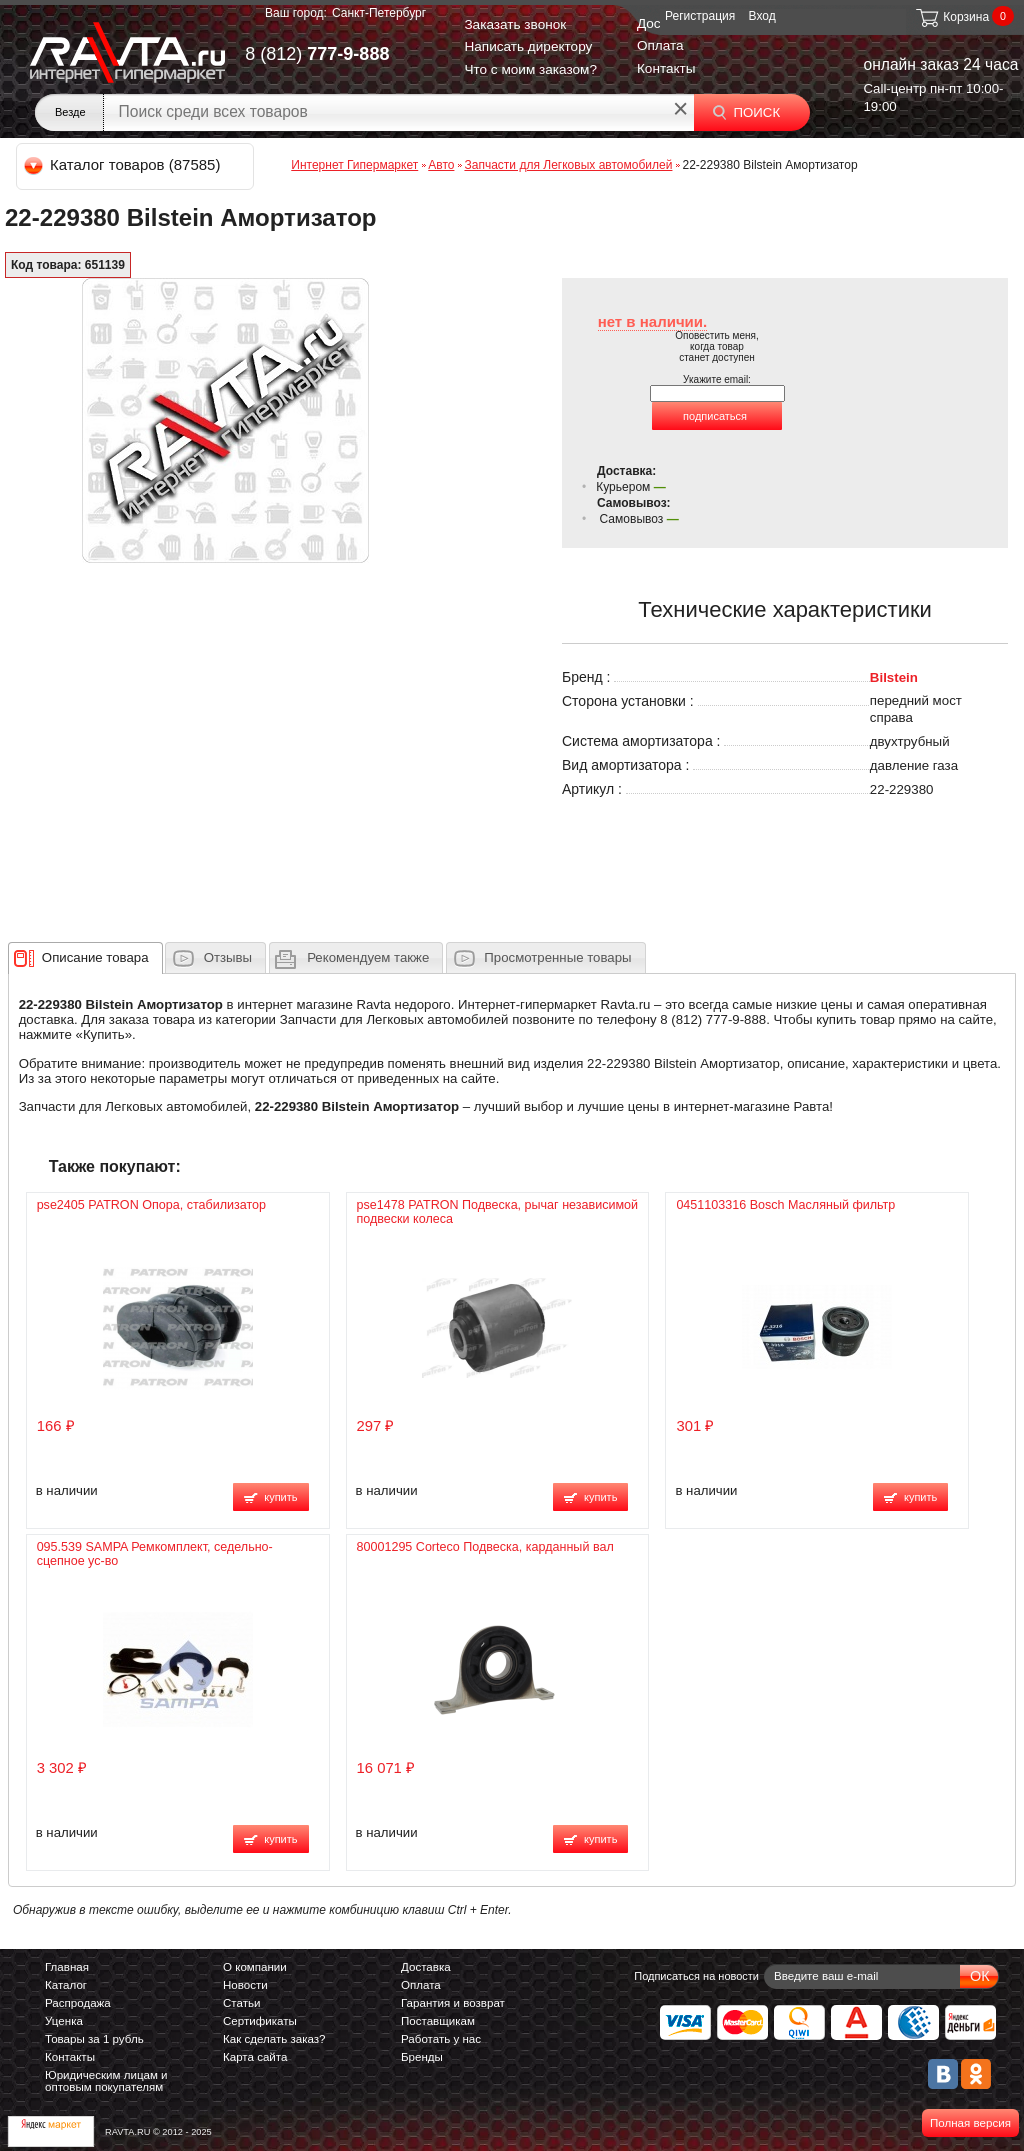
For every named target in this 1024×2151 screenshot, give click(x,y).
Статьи (241, 2003)
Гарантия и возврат (453, 2003)
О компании (255, 1967)
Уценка (64, 2021)
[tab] (85, 958)
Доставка (426, 1967)
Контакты (666, 68)
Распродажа (78, 2003)
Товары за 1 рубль (94, 2039)
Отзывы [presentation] (228, 957)
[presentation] (95, 958)
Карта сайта (255, 2057)
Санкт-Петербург (379, 13)
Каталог (66, 1985)
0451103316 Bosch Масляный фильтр (785, 1205)
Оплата (660, 45)
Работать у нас (441, 2039)
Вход (762, 16)
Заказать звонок (515, 24)
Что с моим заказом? (530, 69)
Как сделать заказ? (274, 2039)
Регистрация (700, 16)
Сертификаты (260, 2021)
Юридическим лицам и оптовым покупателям (106, 2081)
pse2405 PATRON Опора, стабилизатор (151, 1205)
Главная (67, 1967)
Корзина (951, 17)
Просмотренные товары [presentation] (557, 957)
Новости (245, 1985)
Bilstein (894, 677)
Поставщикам (438, 2021)
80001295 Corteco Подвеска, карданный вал (485, 1547)
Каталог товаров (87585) (123, 164)
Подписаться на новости (696, 1976)
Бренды (422, 2057)
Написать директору (528, 46)
